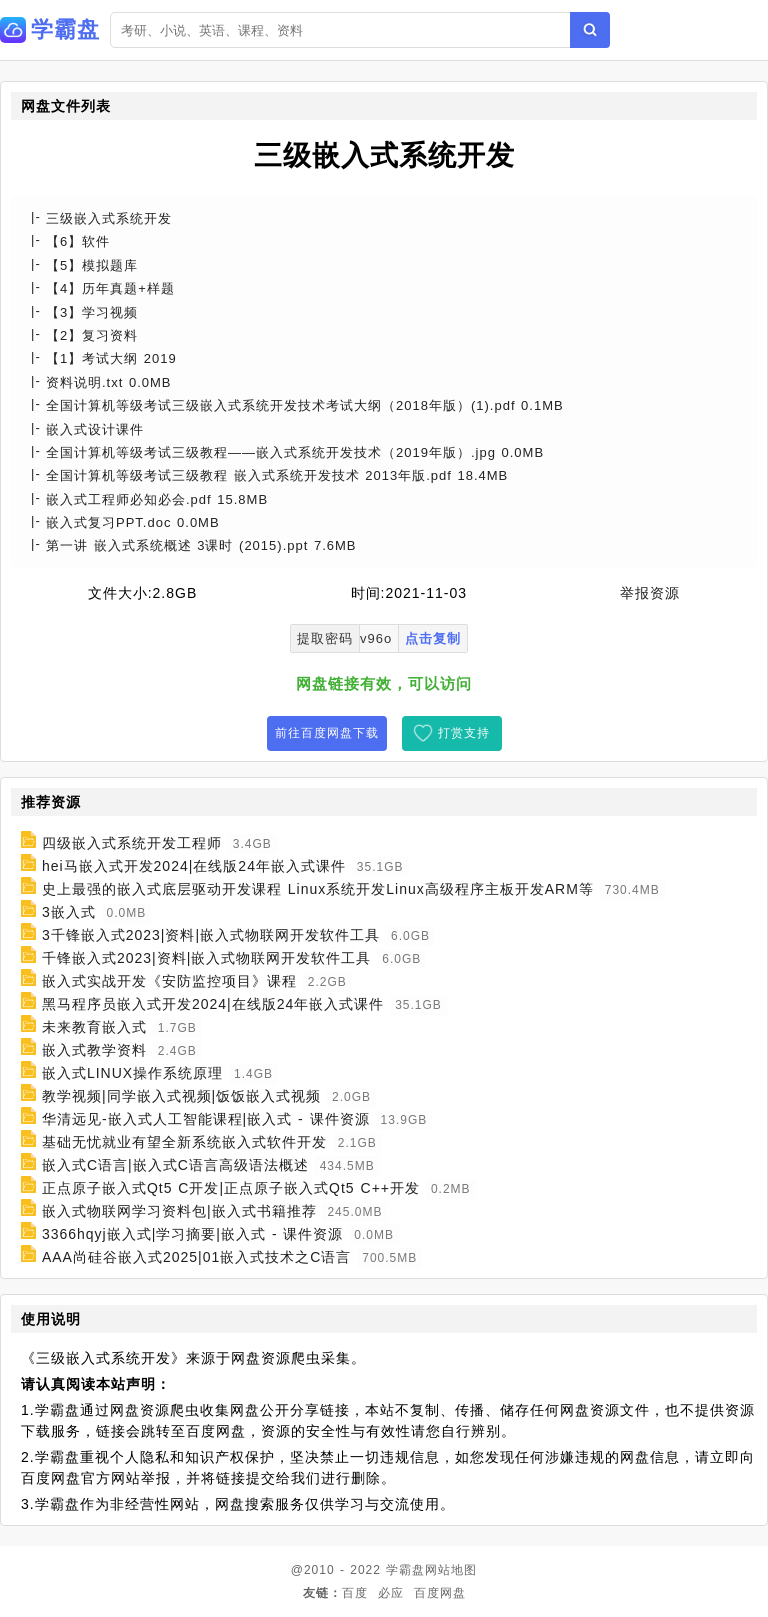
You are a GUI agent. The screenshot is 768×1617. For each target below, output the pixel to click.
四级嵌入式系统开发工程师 (132, 843)
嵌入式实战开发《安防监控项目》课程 (169, 981)
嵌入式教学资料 (94, 1050)
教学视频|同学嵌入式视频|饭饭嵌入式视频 (181, 1096)
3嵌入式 (69, 912)
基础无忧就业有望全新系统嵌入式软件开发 (184, 1142)
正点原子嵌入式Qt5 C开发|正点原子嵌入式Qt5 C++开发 (231, 1188)
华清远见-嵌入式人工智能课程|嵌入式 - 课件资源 (206, 1119)
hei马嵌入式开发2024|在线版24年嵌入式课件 (194, 866)
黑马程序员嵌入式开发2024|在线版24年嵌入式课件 (213, 1004)
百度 (355, 1593)
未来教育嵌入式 (94, 1027)
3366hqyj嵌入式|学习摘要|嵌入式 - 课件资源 (193, 1234)
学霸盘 (405, 1570)
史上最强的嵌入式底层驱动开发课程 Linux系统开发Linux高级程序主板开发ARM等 (318, 889)
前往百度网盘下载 (327, 733)
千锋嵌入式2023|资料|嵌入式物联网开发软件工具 (206, 958)
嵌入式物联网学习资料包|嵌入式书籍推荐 (179, 1211)
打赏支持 (464, 733)
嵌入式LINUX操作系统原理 (132, 1073)
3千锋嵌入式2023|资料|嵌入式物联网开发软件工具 (211, 935)
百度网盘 (440, 1593)
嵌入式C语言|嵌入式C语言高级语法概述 (175, 1165)
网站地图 (451, 1570)
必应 (391, 1593)
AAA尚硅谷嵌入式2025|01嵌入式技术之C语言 (196, 1257)
